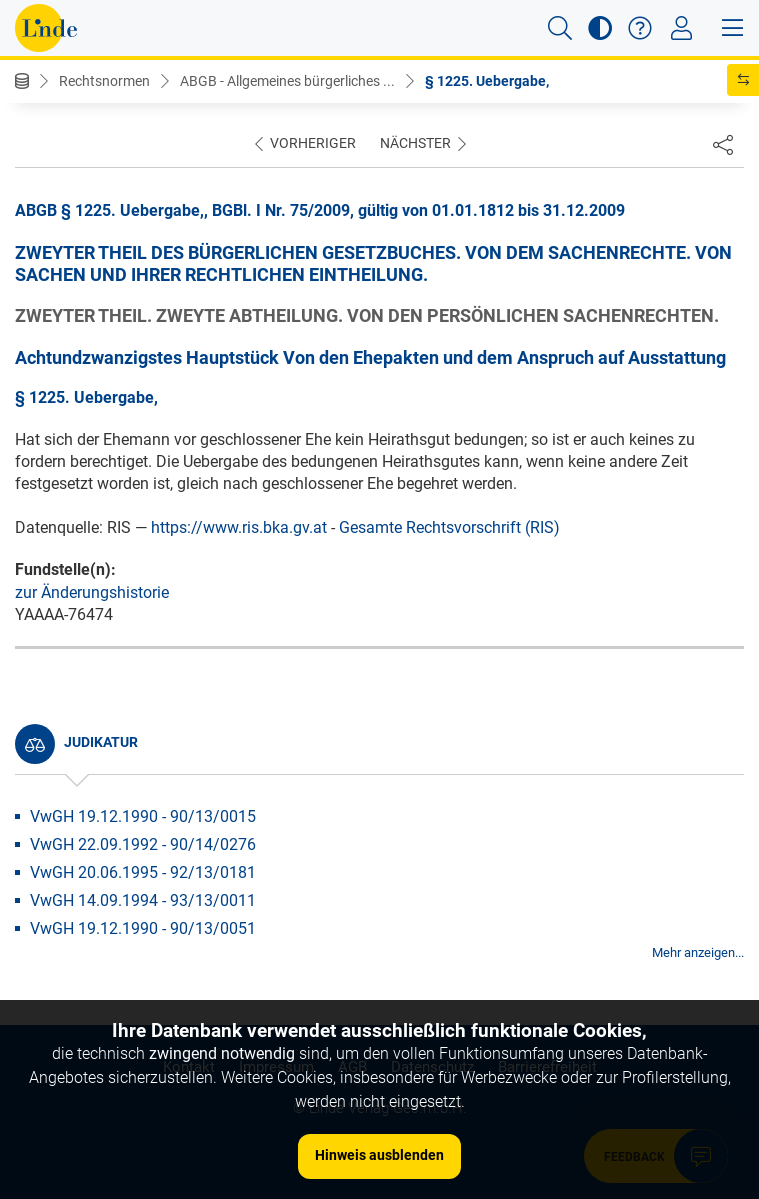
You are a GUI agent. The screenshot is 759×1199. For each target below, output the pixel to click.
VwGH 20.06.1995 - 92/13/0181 (143, 872)
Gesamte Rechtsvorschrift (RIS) (449, 527)
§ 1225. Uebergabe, (487, 81)
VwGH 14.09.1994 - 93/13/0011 (143, 900)
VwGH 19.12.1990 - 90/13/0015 (143, 816)
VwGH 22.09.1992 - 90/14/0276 (143, 844)
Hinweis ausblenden (379, 1155)
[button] (560, 28)
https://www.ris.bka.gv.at (239, 527)
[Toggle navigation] (681, 28)
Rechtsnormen (104, 81)
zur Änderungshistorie (92, 592)
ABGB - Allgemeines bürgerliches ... (287, 81)
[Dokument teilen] (723, 144)
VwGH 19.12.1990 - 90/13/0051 (143, 928)
